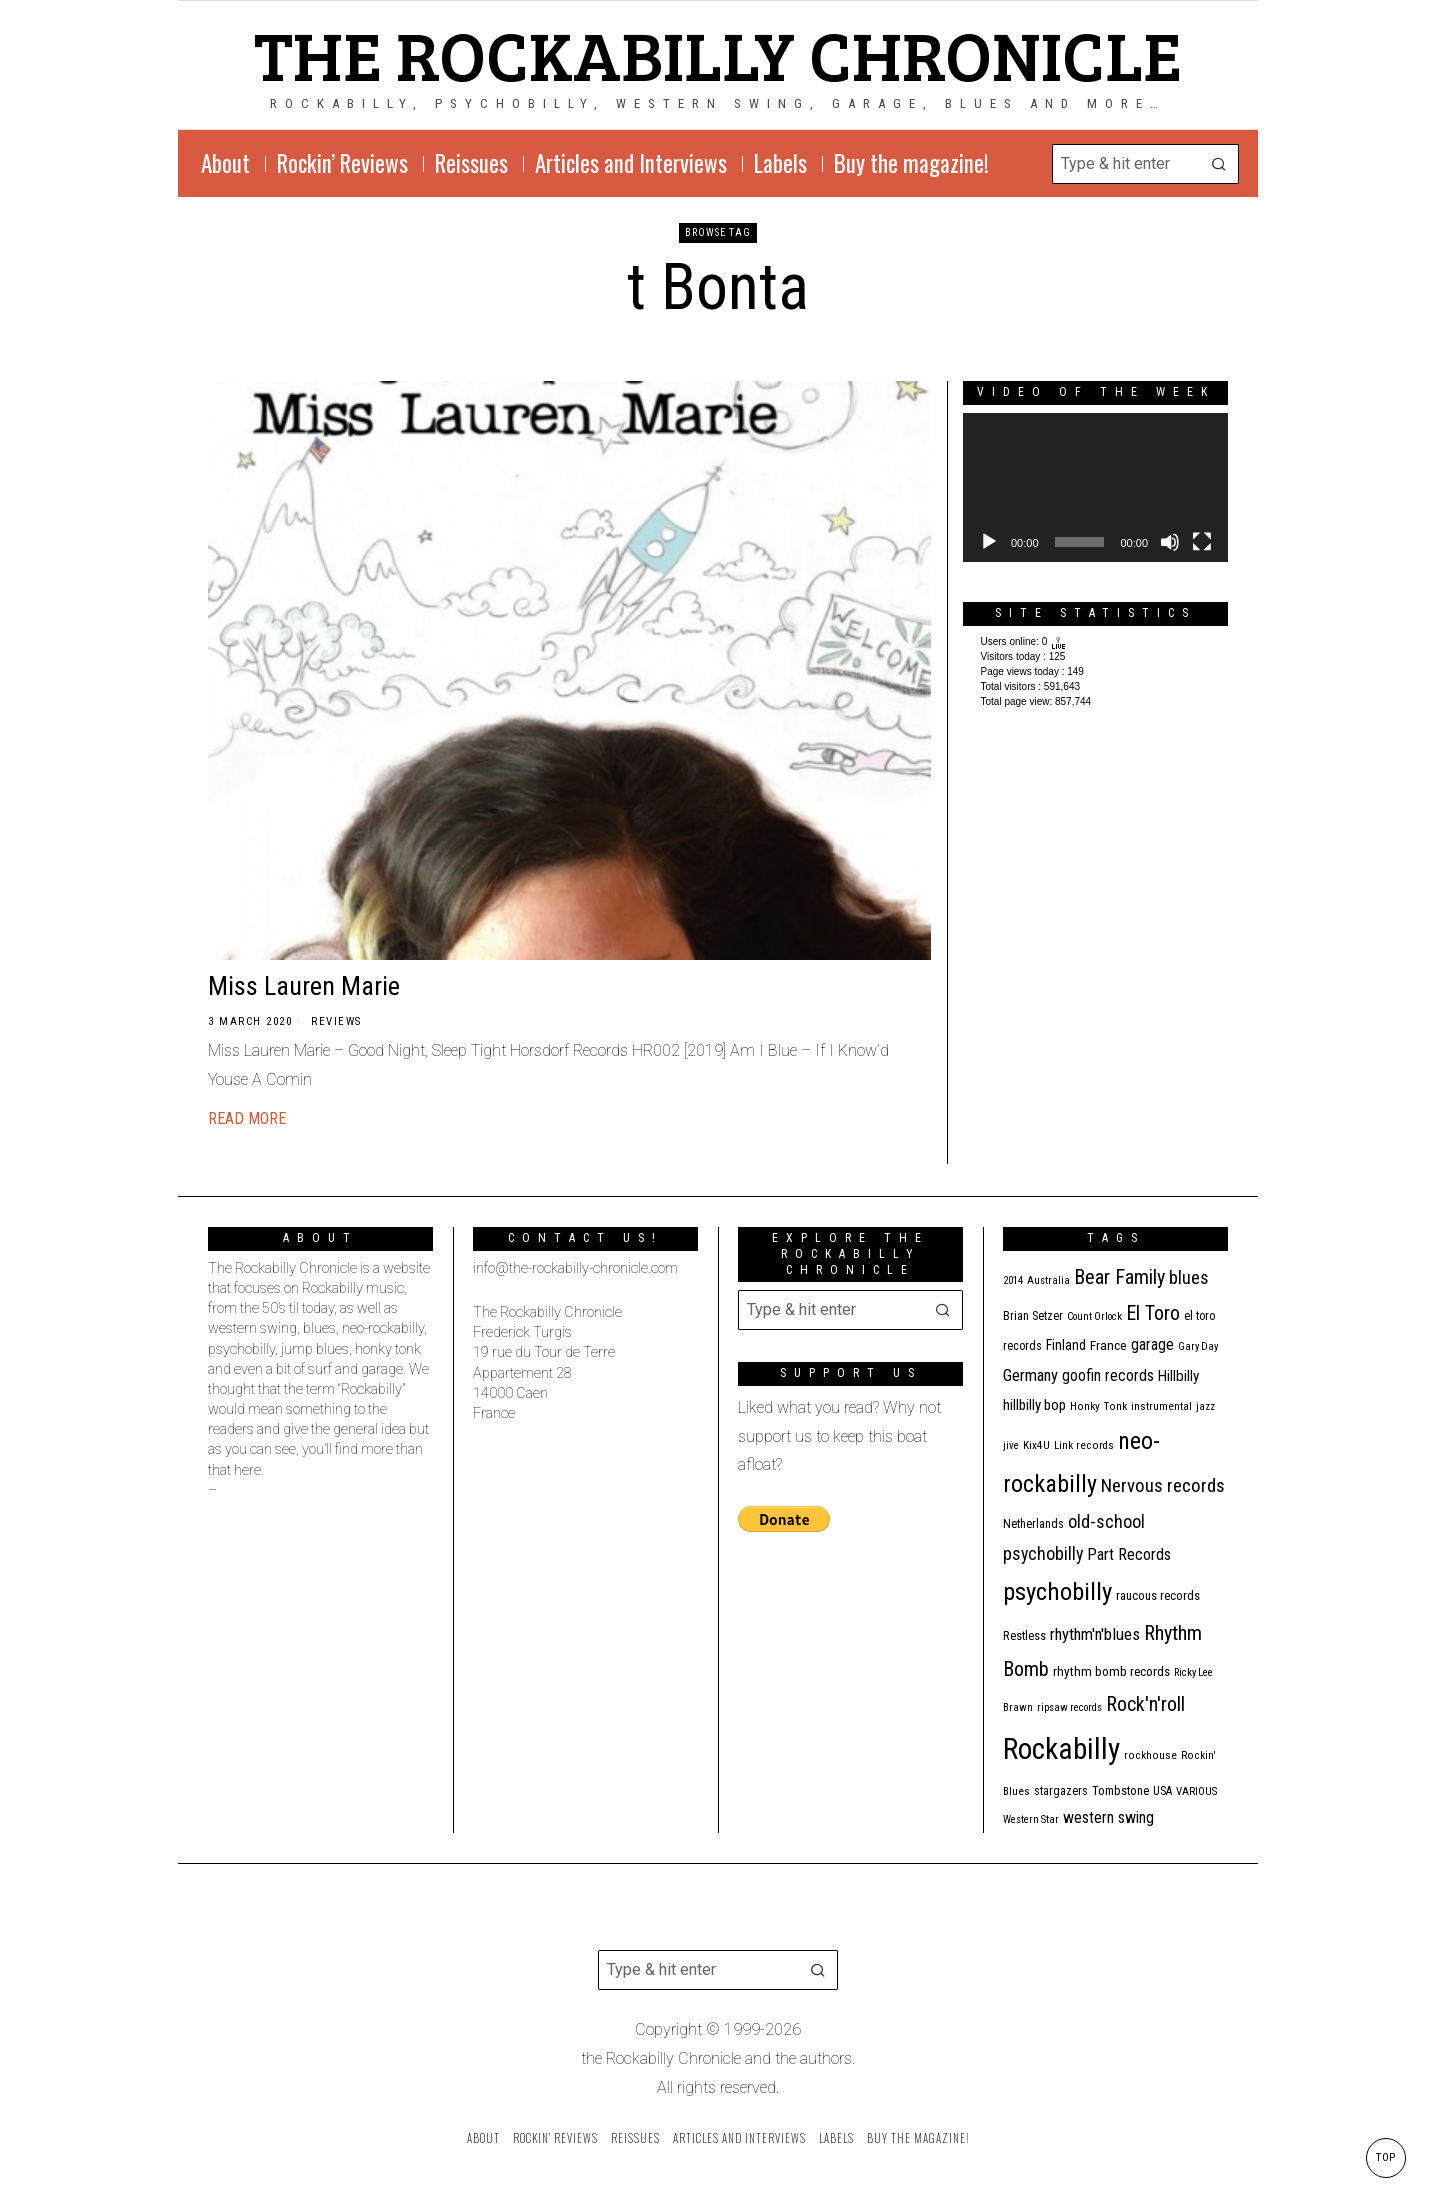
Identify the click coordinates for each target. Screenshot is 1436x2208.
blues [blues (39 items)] (1189, 1277)
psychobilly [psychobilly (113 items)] (1057, 1591)
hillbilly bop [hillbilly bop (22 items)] (1034, 1405)
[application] (1095, 487)
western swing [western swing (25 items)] (1108, 1817)
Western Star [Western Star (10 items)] (1031, 1819)
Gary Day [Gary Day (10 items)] (1198, 1346)
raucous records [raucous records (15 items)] (1158, 1595)
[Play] (989, 542)
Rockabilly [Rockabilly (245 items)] (1061, 1749)
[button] (1219, 164)
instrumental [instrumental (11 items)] (1161, 1406)
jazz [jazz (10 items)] (1205, 1406)
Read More (247, 1118)
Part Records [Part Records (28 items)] (1129, 1554)
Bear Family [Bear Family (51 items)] (1119, 1277)
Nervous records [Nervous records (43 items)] (1163, 1485)
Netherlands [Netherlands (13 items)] (1033, 1524)
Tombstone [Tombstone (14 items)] (1120, 1790)
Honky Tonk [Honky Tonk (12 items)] (1098, 1406)
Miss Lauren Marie (304, 986)
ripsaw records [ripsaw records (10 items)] (1069, 1707)
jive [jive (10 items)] (1011, 1445)
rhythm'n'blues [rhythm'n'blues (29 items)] (1095, 1634)
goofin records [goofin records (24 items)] (1108, 1375)
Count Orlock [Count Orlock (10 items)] (1094, 1316)
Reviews (336, 1021)
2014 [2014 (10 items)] (1013, 1280)
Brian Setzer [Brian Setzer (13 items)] (1033, 1316)
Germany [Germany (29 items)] (1030, 1375)
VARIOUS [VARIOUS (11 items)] (1196, 1791)
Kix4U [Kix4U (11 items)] (1036, 1445)
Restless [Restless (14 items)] (1024, 1635)
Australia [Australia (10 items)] (1048, 1280)
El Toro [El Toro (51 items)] (1153, 1313)
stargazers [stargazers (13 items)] (1061, 1791)
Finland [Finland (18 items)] (1066, 1345)
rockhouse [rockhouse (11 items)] (1150, 1755)
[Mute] (1170, 542)
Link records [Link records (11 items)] (1084, 1445)
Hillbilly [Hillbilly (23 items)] (1178, 1376)
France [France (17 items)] (1108, 1345)
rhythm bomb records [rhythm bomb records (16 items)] (1111, 1671)
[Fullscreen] (1202, 542)
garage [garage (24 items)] (1152, 1344)
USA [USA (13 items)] (1162, 1791)
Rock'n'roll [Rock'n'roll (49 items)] (1145, 1704)
